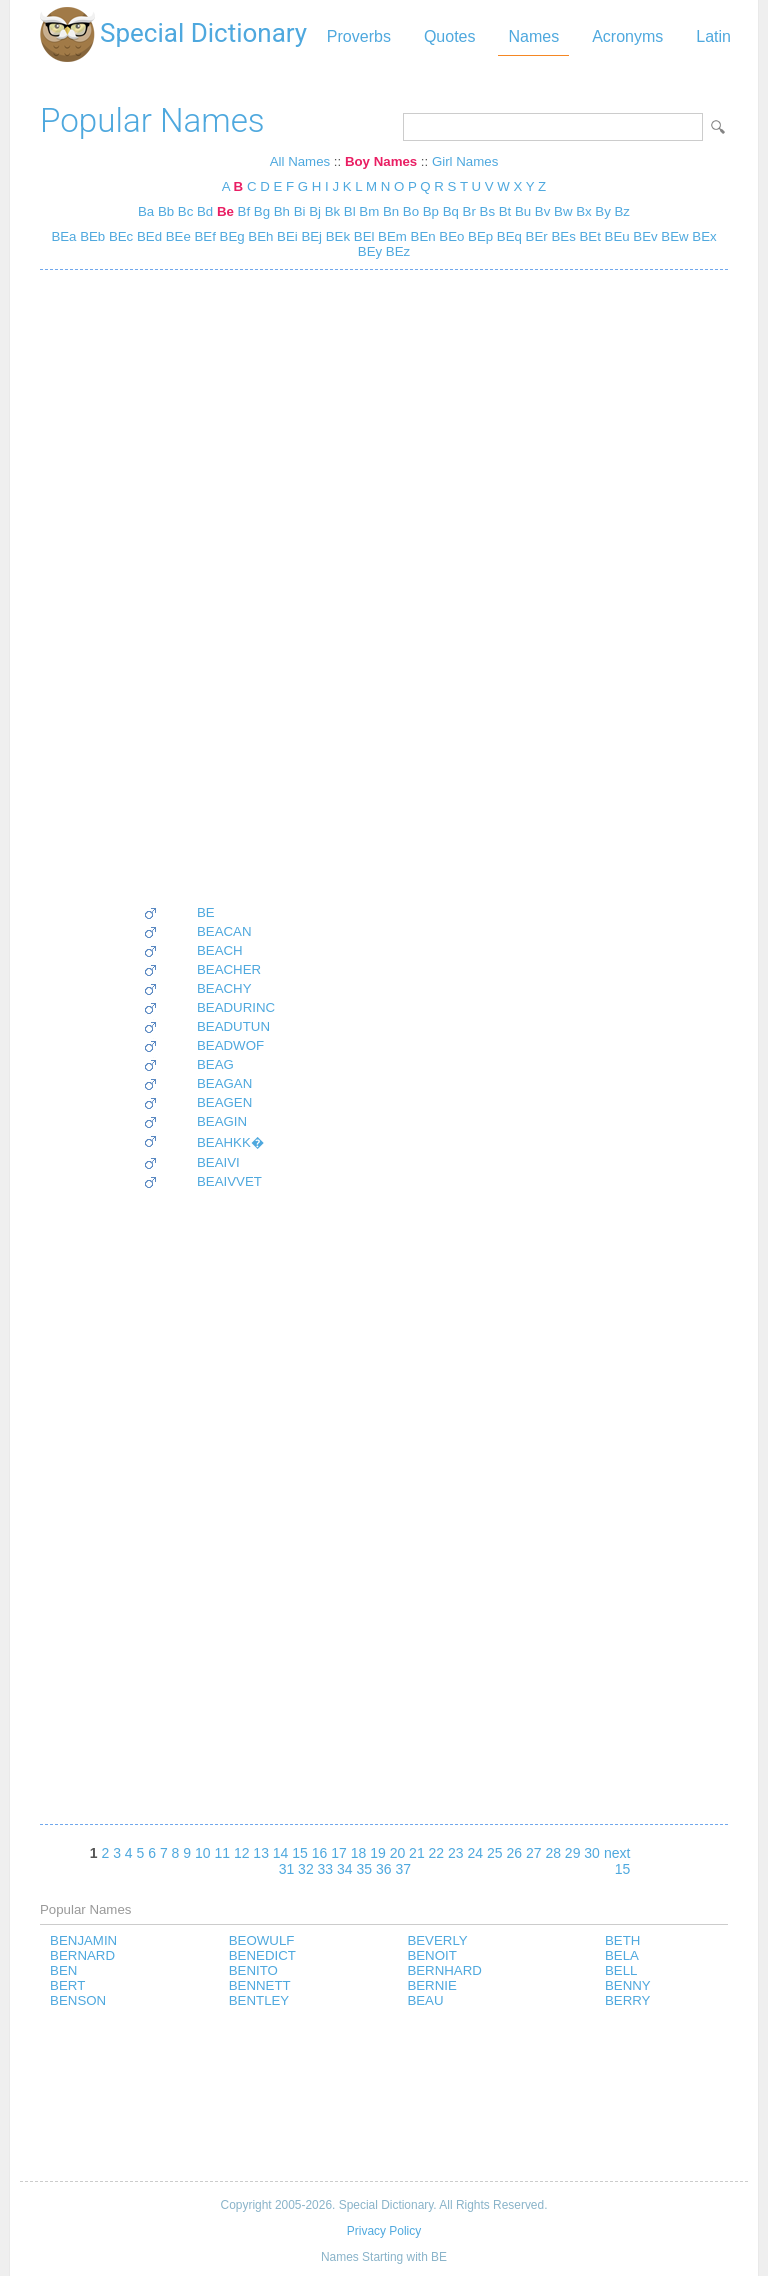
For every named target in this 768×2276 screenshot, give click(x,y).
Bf (244, 211)
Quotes (450, 36)
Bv (542, 211)
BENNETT (260, 1985)
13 (261, 1853)
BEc (119, 236)
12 (242, 1853)
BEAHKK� (230, 1142)
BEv (644, 236)
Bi (300, 211)
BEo (450, 236)
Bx (583, 211)
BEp (478, 236)
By (602, 211)
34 (345, 1869)
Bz (622, 211)
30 (592, 1853)
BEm (390, 236)
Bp (431, 211)
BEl (362, 236)
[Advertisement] (209, 587)
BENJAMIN (83, 1940)
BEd (147, 236)
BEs (562, 236)
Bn (391, 211)
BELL (621, 1970)
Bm (369, 211)
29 (573, 1853)
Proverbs (359, 36)
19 (378, 1853)
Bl (350, 211)
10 (203, 1853)
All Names (300, 161)
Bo (411, 211)
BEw (673, 236)
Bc (185, 211)
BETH (622, 1940)
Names (533, 36)
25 (495, 1853)
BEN (63, 1970)
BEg (230, 236)
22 (437, 1853)
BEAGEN (224, 1102)
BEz (396, 251)
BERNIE (431, 1985)
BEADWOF (230, 1045)
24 (476, 1853)
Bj (315, 211)
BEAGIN (222, 1121)
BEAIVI (218, 1162)
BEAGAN (224, 1083)
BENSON (78, 2000)
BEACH (220, 950)
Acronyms (627, 36)
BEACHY (224, 988)
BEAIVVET (229, 1181)
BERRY (627, 2000)
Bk (332, 211)
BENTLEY (259, 2000)
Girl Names (465, 161)
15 (300, 1853)
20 (398, 1853)
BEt (588, 236)
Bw (563, 211)
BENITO (253, 1970)
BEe (176, 236)
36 (384, 1869)
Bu (523, 211)
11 (222, 1853)
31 (287, 1869)
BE (206, 912)
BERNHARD (444, 1970)
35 (365, 1869)
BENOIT (431, 1955)
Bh (282, 211)
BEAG (215, 1064)
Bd (205, 211)
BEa (63, 236)
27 (534, 1853)
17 (339, 1853)
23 (456, 1853)
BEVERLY (437, 1940)
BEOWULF (262, 1940)
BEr (535, 236)
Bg (262, 211)
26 (514, 1853)
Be (225, 211)
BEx (703, 236)
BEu (615, 236)
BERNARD (82, 1955)
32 (306, 1869)
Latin (713, 36)
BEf (203, 236)
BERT (67, 1985)
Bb (166, 211)
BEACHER (229, 969)
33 (326, 1869)
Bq (451, 211)
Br (469, 211)
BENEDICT (262, 1955)
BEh (259, 236)
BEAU (425, 2000)
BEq (507, 236)
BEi (285, 236)
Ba (146, 211)
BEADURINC (236, 1007)
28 (553, 1853)
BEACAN (224, 931)
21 (417, 1853)
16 (320, 1853)
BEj (310, 236)
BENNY (628, 1985)
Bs (487, 211)
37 (403, 1869)
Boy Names (381, 161)
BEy (370, 251)
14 (281, 1853)
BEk (336, 236)
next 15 (617, 1861)
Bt (505, 211)
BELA (622, 1955)
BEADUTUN (233, 1026)
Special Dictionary (203, 33)
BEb (90, 236)
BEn (421, 236)
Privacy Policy (384, 2231)
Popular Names (152, 120)
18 (359, 1853)
